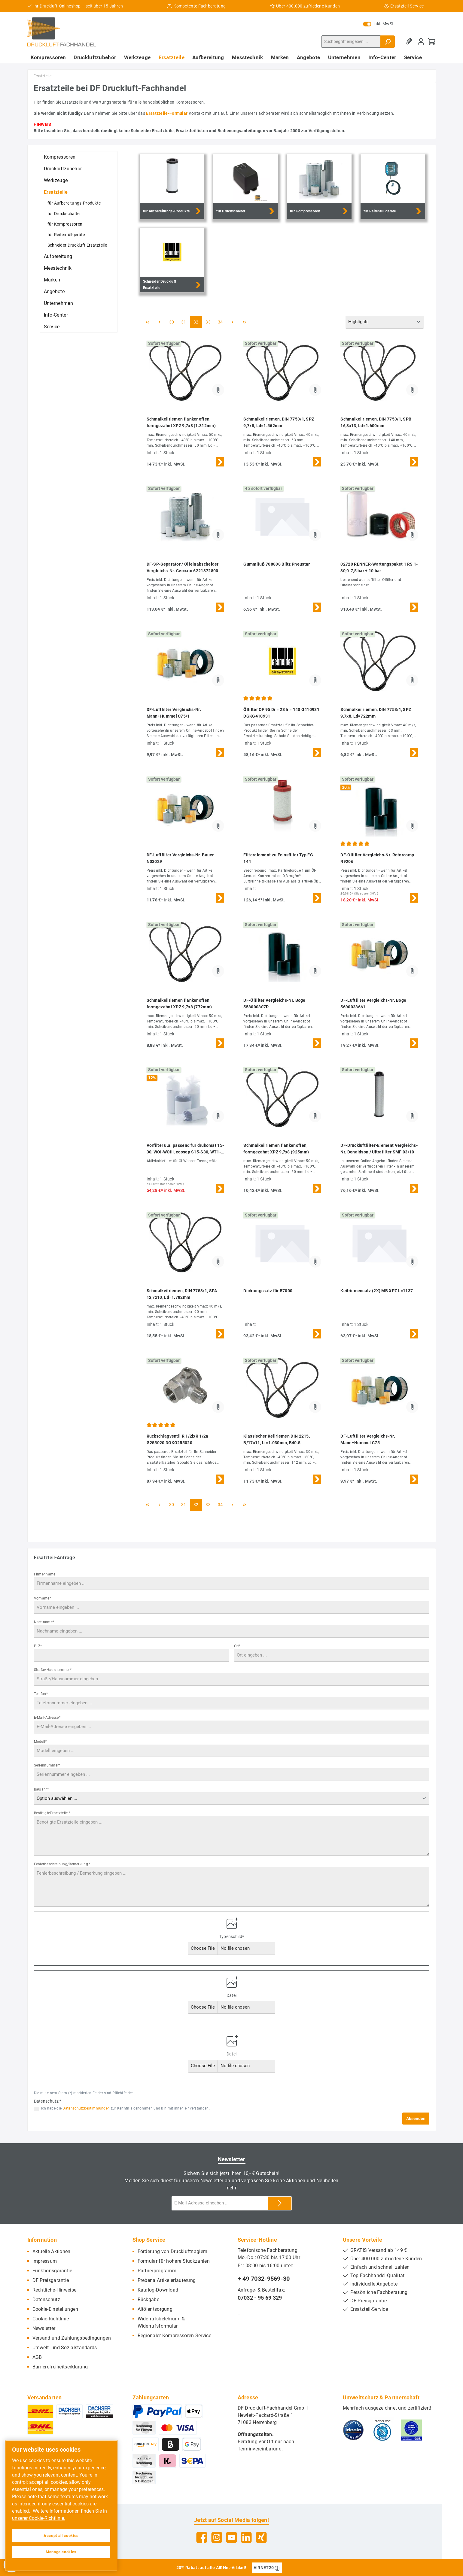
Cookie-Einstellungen (55, 2309)
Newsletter (44, 2328)
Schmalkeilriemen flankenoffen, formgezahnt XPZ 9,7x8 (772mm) (179, 1003)
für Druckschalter (64, 213)
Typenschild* (231, 1936)
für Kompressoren (65, 224)
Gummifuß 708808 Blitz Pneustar (276, 564)
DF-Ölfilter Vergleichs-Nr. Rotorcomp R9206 (377, 858)
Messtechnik (58, 268)
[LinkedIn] (246, 2537)
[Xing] (261, 2537)
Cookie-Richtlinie (50, 2319)
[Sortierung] (385, 322)
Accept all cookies (61, 2535)
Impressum (44, 2261)
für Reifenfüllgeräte (66, 234)
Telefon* (41, 1694)
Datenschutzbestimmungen (86, 2108)
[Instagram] (217, 2537)
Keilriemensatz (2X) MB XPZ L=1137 (376, 1290)
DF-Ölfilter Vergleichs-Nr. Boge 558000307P (274, 1003)
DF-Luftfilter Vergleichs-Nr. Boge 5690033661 (373, 1003)
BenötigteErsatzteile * (52, 1813)
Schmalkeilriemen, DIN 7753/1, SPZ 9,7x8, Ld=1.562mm (278, 422)
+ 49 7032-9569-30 (264, 2278)
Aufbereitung (58, 256)
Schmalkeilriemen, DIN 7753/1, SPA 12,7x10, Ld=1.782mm (182, 1294)
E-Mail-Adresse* (47, 1717)
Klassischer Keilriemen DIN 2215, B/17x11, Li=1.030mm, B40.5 (276, 1439)
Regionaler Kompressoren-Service (174, 2335)
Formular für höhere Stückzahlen (174, 2261)
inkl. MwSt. (379, 23)
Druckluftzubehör (63, 169)
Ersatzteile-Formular (166, 113)
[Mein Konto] (421, 41)
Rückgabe (148, 2299)
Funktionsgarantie (52, 2271)
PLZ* (38, 1646)
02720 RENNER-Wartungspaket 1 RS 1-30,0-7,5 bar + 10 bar (379, 567)
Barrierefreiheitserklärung (60, 2367)
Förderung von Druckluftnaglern (173, 2251)
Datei (232, 1995)
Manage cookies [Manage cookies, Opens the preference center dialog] (61, 2552)
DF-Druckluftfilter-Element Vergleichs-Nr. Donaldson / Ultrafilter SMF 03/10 (378, 1148)
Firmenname (45, 1574)
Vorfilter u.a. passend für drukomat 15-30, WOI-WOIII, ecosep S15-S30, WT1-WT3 (185, 1149)
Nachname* (44, 1622)
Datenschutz (46, 2299)
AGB (37, 2357)
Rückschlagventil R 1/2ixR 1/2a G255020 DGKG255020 (178, 1439)
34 (220, 322)
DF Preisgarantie (50, 2280)
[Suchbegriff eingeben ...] (351, 41)
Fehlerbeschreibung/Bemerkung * (62, 1864)
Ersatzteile (56, 192)
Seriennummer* (47, 1765)
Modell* (40, 1741)
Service (52, 327)
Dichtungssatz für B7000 (267, 1290)
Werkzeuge (56, 180)
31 (183, 322)
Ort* (237, 1646)
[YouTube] (231, 2537)
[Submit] (280, 2203)
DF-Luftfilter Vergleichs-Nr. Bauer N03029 (180, 858)
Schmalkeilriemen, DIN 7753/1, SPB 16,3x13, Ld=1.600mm (375, 422)
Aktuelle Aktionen (51, 2251)
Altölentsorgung (155, 2309)
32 (196, 322)
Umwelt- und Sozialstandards (64, 2347)
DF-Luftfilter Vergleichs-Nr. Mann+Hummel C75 (367, 1439)
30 (171, 322)
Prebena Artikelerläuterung (167, 2280)
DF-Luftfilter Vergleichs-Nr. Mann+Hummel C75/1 (174, 712)
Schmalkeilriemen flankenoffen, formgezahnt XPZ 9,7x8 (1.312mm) (181, 422)
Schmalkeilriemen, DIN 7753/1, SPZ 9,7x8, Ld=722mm (375, 712)
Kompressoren (60, 157)
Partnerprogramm (157, 2271)
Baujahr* (41, 1789)
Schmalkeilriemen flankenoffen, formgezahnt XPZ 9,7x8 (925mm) (276, 1148)
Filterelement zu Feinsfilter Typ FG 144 (278, 858)
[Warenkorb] (432, 41)
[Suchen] (387, 41)
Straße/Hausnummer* (53, 1670)
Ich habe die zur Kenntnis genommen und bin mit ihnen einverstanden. (125, 2108)
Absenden (415, 2118)
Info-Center (56, 315)
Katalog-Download (158, 2290)
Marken (52, 280)
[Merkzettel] (410, 41)
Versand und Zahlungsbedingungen (71, 2338)
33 (208, 322)
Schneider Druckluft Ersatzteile (77, 245)
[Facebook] (202, 2537)
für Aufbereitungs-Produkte (74, 203)
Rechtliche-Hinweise (54, 2290)
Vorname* (42, 1598)
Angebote (54, 291)
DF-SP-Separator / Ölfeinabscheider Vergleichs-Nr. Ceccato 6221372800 (183, 567)
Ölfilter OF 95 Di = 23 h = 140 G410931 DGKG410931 (281, 712)
